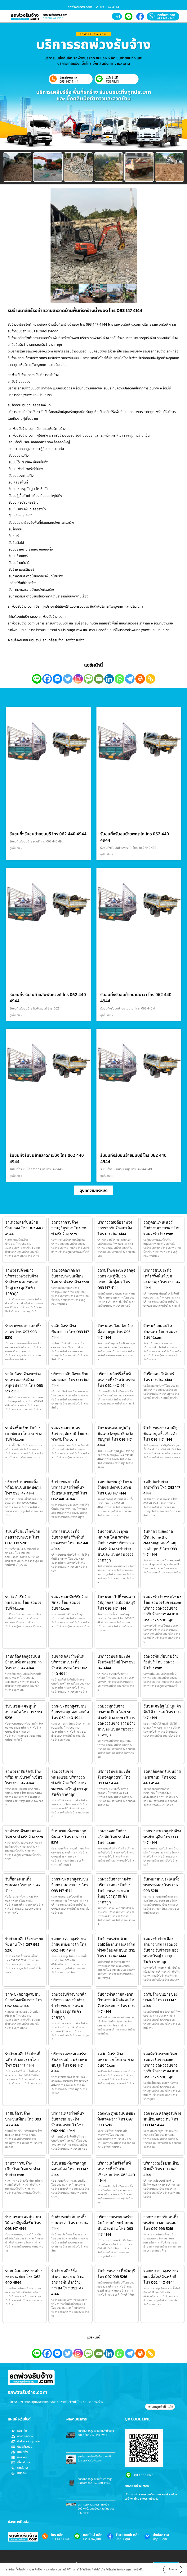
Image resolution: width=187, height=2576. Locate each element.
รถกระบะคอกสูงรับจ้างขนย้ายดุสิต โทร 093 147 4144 (162, 1836)
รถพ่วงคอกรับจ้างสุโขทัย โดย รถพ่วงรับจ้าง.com (113, 1836)
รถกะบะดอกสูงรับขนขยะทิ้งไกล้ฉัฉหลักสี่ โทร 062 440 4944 (160, 2276)
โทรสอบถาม (68, 77)
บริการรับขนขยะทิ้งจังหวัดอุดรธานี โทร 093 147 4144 (113, 1777)
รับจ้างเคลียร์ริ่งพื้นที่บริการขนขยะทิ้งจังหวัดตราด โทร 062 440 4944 (69, 1664)
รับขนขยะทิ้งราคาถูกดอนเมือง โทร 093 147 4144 (69, 2169)
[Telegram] (130, 679)
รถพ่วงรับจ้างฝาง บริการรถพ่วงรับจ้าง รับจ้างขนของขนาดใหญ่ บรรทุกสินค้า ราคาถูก (21, 1282)
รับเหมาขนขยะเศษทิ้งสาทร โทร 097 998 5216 (23, 1331)
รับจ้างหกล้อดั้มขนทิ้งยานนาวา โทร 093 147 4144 (70, 2222)
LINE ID (111, 77)
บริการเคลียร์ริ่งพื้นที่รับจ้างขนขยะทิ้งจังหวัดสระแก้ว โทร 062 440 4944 (68, 2122)
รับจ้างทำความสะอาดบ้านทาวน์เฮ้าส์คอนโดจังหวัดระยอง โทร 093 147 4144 (116, 2002)
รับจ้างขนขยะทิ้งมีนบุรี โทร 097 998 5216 (116, 2273)
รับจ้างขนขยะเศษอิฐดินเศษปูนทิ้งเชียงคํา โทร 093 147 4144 (160, 1433)
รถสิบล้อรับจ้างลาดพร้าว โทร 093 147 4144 (161, 1487)
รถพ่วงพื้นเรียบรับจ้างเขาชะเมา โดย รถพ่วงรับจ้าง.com (23, 1433)
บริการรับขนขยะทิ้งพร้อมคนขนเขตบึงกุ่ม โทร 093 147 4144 (23, 1487)
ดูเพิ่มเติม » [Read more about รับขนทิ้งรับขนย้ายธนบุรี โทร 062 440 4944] (16, 848)
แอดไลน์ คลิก (92, 2534)
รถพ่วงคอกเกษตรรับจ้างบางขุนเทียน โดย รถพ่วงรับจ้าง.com (70, 1276)
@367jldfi (112, 81)
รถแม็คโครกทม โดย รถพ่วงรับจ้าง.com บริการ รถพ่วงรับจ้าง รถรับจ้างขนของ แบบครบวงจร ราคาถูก (161, 2065)
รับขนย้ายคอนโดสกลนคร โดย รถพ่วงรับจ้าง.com (160, 1331)
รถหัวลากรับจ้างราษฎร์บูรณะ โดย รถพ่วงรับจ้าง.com (68, 1228)
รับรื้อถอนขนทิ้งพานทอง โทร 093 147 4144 (22, 1884)
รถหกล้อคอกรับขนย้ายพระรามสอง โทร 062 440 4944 (24, 2276)
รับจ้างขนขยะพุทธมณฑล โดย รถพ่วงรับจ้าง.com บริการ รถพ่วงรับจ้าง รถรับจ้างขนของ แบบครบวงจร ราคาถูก (115, 1546)
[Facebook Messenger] (57, 679)
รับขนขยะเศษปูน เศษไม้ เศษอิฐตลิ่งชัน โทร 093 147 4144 (23, 2222)
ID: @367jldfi (92, 2539)
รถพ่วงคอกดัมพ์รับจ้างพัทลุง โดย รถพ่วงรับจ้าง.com (69, 1602)
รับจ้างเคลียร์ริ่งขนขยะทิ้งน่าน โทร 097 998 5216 (24, 1944)
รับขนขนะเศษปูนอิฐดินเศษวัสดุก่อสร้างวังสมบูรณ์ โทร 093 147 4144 (115, 1436)
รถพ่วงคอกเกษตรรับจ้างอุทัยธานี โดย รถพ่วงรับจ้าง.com (70, 1433)
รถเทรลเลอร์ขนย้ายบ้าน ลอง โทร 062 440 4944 (24, 1228)
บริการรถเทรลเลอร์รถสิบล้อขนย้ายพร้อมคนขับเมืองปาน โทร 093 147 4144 (115, 2225)
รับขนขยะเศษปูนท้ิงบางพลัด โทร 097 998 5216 (24, 1712)
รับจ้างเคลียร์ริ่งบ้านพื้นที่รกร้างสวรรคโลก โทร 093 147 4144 (22, 2059)
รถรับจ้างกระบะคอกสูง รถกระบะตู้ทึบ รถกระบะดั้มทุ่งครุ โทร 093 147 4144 (116, 1279)
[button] (93, 1190)
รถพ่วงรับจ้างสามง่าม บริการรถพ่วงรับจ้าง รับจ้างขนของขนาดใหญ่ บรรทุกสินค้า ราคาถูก (115, 1890)
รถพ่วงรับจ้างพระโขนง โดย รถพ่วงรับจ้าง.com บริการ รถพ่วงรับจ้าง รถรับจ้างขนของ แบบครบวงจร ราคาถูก (162, 1608)
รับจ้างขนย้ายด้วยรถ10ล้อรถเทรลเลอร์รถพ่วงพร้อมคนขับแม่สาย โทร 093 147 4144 (116, 1947)
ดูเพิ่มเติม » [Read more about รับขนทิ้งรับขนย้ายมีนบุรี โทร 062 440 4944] (106, 1176)
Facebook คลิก (128, 2534)
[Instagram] (78, 679)
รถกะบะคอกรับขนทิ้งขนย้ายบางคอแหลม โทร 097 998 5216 (160, 2222)
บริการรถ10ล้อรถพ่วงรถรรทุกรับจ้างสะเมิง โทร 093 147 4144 (114, 1228)
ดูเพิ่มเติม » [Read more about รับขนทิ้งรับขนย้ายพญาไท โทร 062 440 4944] (106, 854)
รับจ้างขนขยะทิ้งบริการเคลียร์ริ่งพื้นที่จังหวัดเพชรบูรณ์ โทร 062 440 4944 (69, 1490)
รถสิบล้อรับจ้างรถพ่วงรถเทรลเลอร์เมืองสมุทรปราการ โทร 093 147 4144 (24, 1382)
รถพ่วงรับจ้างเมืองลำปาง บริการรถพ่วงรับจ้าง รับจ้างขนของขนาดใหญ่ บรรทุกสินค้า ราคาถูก (160, 1950)
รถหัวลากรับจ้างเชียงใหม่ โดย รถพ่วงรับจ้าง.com (22, 2169)
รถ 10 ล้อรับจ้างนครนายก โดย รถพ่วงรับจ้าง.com (115, 2059)
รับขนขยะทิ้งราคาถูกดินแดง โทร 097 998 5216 (68, 1836)
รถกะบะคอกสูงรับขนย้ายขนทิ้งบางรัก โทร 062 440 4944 (68, 1944)
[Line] (37, 679)
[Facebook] (47, 679)
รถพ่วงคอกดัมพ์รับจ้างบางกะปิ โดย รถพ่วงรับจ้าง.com (94, 2459)
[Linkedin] (109, 679)
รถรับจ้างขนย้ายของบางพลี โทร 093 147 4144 (160, 2000)
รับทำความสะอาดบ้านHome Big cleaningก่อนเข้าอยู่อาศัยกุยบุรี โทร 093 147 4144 (160, 1543)
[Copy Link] (150, 679)
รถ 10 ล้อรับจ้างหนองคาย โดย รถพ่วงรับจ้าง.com (23, 1602)
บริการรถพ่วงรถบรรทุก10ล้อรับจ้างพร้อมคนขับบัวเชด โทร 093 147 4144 (96, 2509)
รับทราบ (171, 2569)
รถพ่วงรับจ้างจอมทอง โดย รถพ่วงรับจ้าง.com (24, 1834)
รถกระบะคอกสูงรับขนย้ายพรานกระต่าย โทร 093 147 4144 (69, 1884)
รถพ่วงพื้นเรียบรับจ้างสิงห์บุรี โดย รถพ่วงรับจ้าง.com (161, 1662)
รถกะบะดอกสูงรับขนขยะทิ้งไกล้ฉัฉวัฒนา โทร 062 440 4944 (96, 2433)
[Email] (99, 679)
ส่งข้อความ (161, 2534)
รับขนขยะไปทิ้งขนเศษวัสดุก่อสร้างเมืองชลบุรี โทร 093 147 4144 (116, 1602)
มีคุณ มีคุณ (123, 2539)
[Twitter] (68, 679)
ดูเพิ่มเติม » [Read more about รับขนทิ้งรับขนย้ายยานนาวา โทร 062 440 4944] (106, 1015)
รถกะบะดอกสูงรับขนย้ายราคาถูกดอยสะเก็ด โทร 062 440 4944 (70, 1712)
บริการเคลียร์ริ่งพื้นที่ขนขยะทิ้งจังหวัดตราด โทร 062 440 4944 (116, 1379)
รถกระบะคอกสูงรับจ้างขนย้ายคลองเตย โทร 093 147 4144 (162, 2119)
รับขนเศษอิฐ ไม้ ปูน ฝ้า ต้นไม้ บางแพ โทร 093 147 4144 (162, 1712)
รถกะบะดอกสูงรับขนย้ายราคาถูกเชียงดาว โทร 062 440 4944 (95, 2481)
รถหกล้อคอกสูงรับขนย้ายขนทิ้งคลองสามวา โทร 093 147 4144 (23, 1662)
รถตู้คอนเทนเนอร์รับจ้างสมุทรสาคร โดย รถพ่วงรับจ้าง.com (161, 1228)
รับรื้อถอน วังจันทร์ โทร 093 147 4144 (158, 1377)
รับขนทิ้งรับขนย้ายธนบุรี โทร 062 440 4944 (48, 834)
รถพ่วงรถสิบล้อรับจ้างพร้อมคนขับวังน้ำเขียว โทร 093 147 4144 (23, 1777)
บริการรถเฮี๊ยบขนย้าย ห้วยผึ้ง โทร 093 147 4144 (161, 2169)
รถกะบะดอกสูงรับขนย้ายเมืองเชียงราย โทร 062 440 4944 (23, 2000)
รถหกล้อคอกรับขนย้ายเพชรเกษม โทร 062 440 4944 (162, 1777)
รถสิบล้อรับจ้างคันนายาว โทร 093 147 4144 (70, 1331)
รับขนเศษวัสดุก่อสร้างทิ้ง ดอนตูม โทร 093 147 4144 (115, 1331)
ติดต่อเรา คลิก (166, 15)
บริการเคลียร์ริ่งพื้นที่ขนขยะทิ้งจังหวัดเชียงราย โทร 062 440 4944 (116, 2171)
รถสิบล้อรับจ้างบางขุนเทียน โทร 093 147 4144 (23, 2119)
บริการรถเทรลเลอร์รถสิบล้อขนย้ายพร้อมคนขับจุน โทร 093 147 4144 (69, 2062)
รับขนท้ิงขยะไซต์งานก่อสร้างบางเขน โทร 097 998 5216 (22, 1537)
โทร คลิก (57, 2534)
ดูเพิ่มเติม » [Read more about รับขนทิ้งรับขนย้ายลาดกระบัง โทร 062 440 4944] (16, 1176)
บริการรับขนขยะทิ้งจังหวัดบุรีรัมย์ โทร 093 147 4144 (116, 1662)
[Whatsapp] (119, 679)
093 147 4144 (165, 18)
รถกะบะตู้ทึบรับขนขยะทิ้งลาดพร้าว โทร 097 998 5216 (116, 2119)
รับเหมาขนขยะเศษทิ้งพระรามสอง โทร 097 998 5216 (161, 1884)
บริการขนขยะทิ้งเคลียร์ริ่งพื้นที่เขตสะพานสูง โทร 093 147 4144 (161, 1279)
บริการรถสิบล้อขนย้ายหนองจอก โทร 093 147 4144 (70, 1379)
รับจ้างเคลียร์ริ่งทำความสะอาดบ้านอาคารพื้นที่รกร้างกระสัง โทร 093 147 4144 (67, 2282)
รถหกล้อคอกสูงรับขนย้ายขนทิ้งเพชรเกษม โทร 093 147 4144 (114, 1487)
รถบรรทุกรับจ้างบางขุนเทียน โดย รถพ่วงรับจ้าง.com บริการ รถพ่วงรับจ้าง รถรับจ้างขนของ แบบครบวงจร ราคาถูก (116, 1720)
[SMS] (88, 679)
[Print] (140, 679)
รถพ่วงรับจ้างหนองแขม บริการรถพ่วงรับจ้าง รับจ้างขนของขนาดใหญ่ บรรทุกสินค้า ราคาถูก (69, 1783)
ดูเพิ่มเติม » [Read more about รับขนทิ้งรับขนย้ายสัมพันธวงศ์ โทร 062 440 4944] (16, 1015)
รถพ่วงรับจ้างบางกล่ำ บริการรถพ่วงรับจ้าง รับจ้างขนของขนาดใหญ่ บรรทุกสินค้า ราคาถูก (68, 2005)
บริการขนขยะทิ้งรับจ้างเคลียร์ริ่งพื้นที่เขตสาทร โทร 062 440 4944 (70, 1540)
